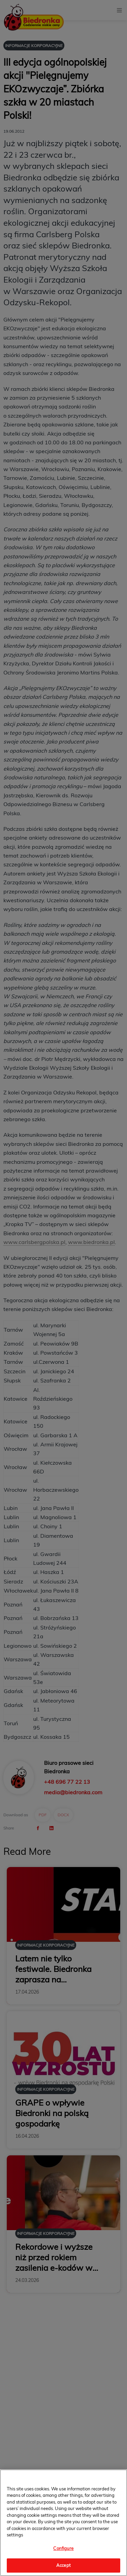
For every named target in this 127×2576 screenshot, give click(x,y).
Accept (63, 2565)
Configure (63, 2548)
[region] (63, 2522)
